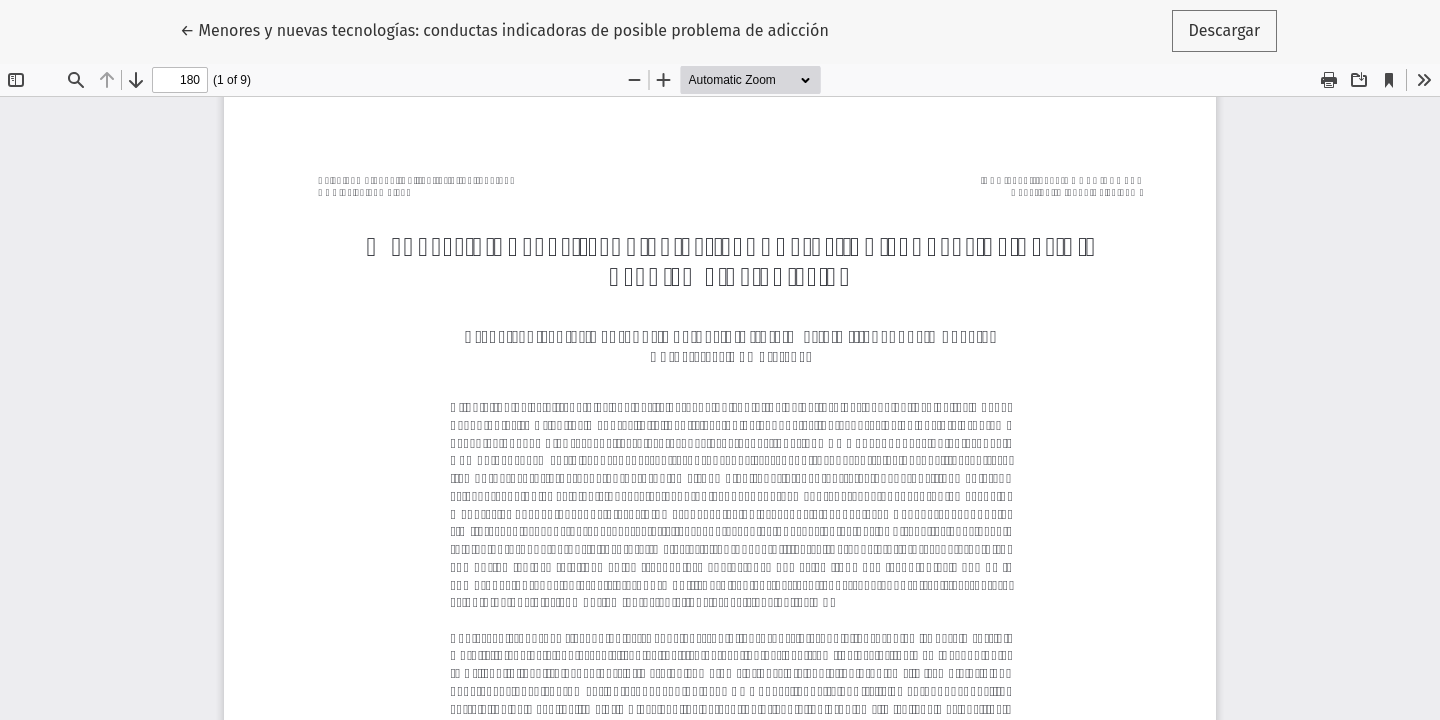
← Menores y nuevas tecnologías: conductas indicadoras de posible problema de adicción (504, 29)
